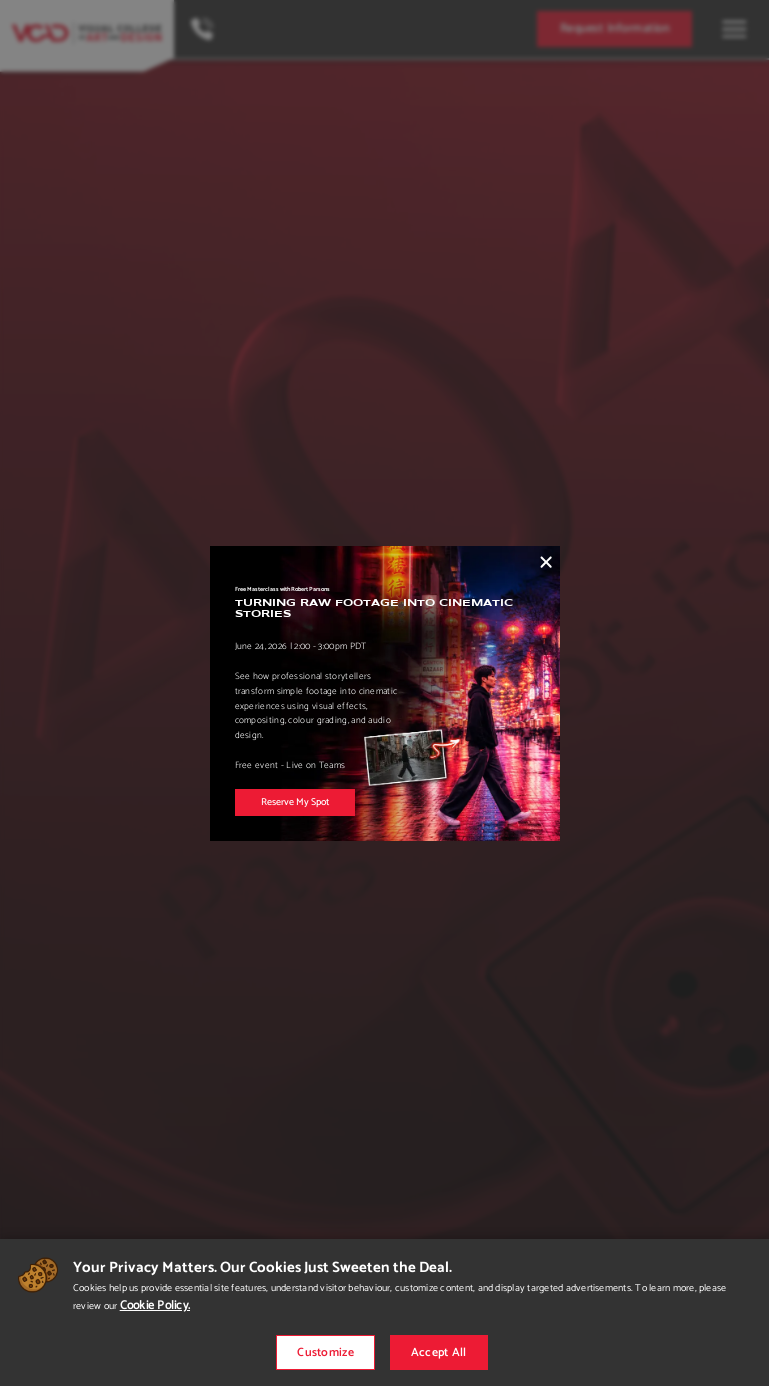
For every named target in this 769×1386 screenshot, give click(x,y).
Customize (325, 1352)
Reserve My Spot (295, 802)
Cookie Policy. (155, 1305)
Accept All (439, 1352)
